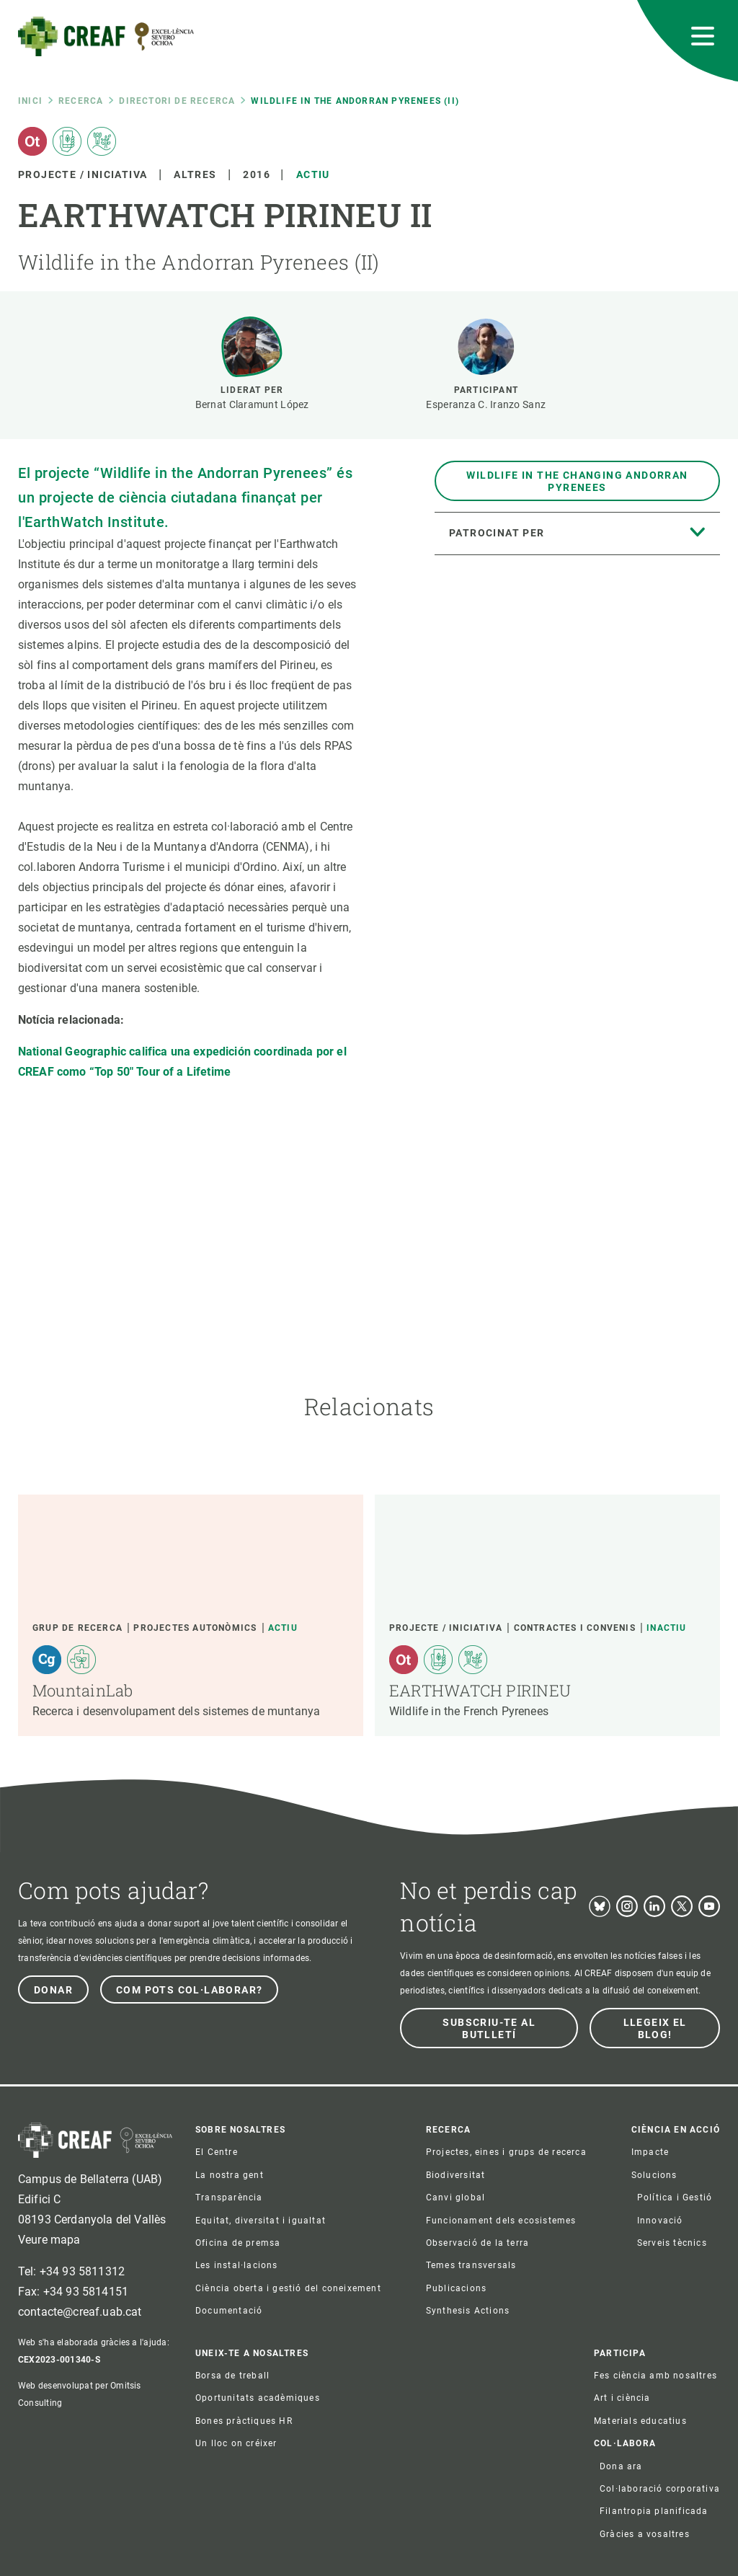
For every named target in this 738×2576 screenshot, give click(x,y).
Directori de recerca (177, 101)
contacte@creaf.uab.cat (80, 2312)
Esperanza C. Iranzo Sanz (486, 404)
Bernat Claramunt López (252, 404)
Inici (30, 101)
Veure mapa (49, 2240)
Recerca (80, 101)
